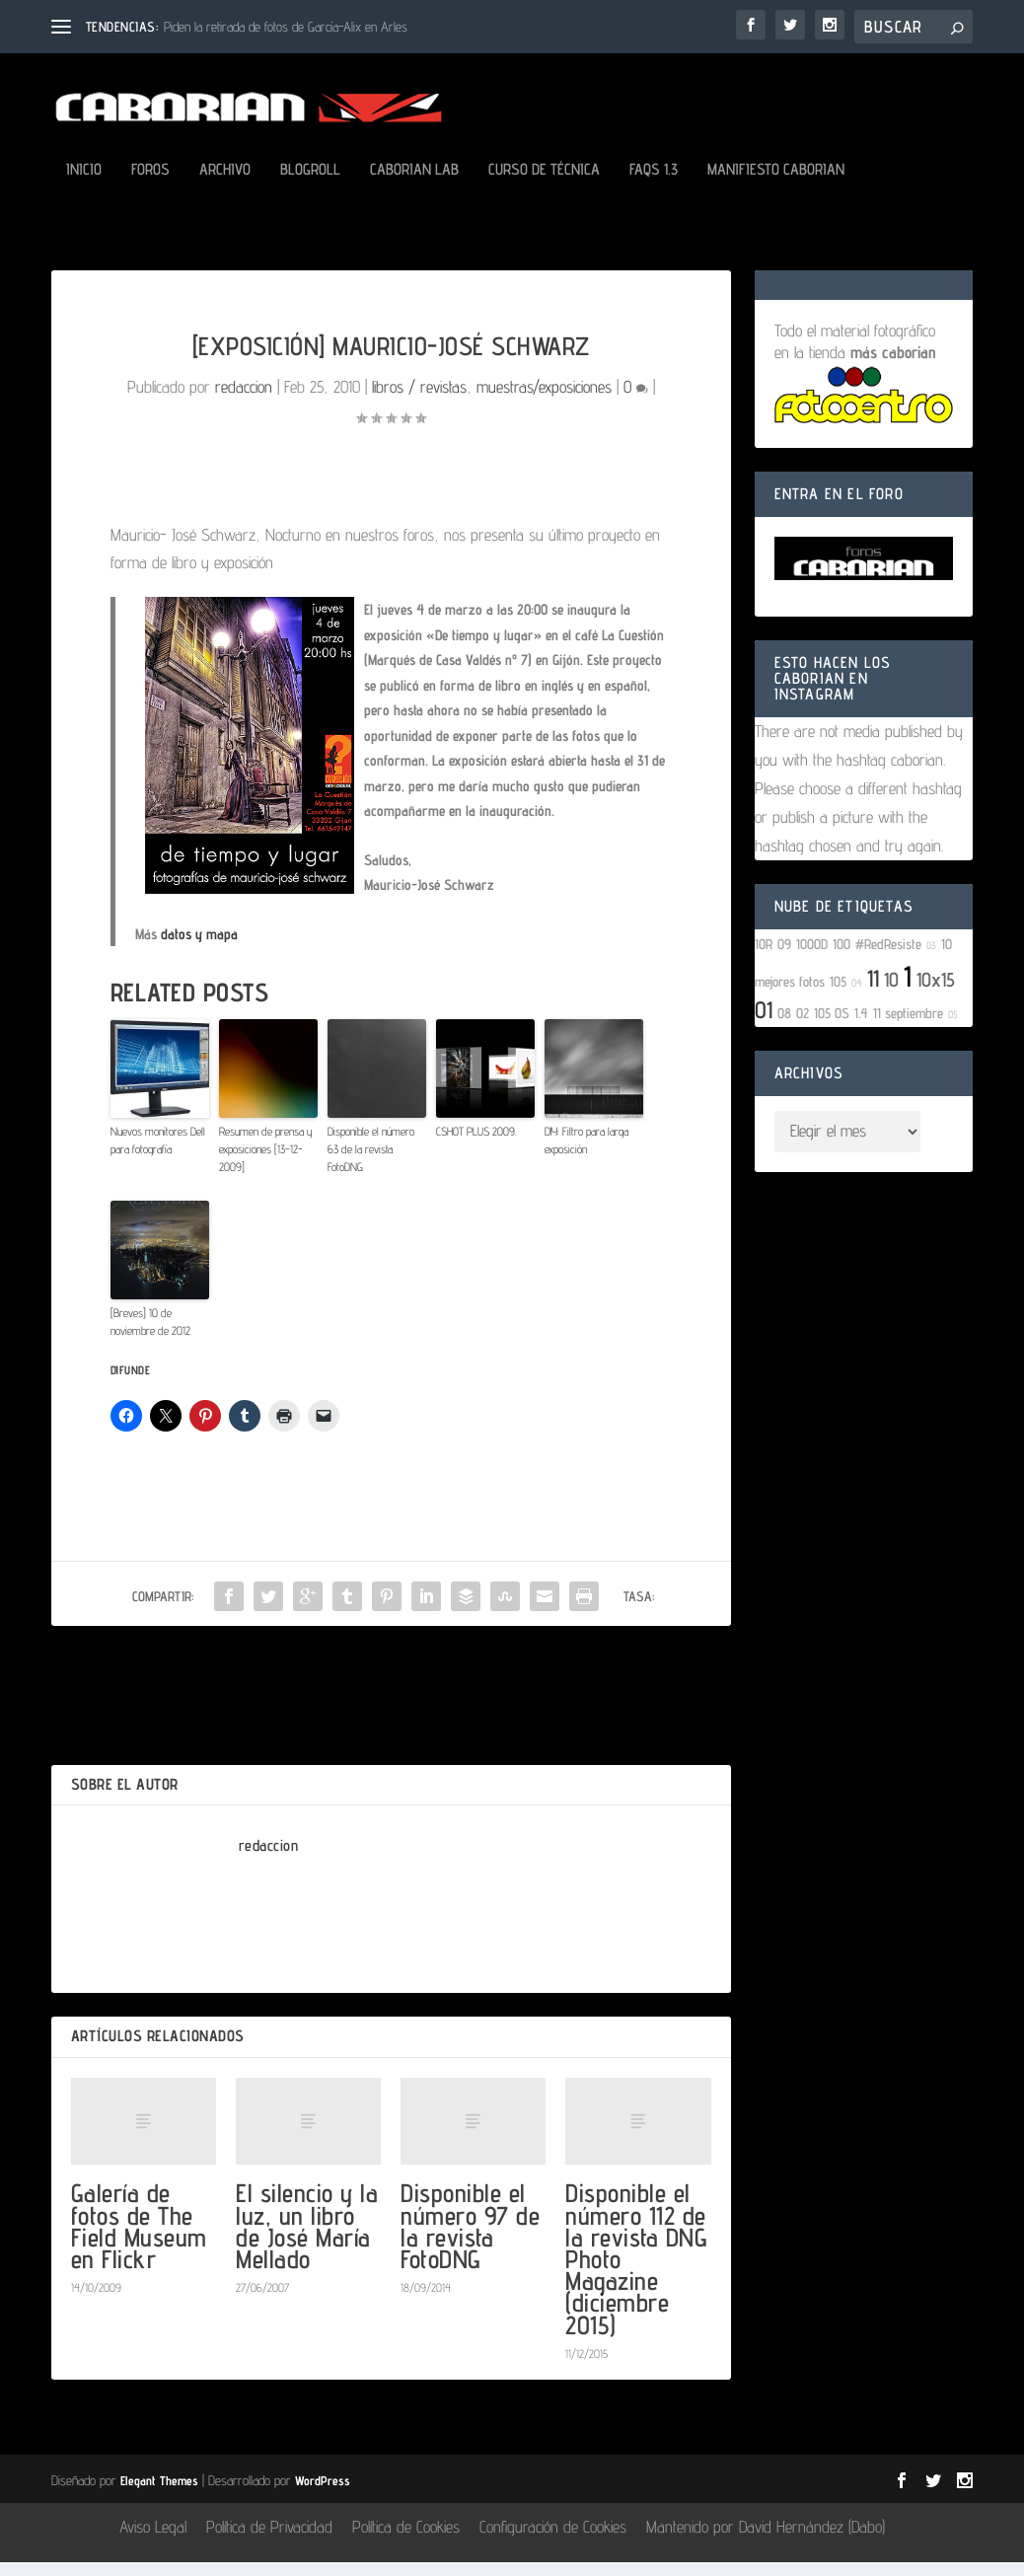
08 (784, 1026)
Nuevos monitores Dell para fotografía (157, 1154)
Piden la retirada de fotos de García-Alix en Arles (285, 27)
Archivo (225, 184)
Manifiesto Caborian (775, 184)
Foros (150, 184)
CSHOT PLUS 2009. (476, 1145)
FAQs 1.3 (653, 184)
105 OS (831, 1026)
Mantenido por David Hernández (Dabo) (765, 2540)
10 (891, 993)
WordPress (322, 2494)
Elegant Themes (159, 2494)
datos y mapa (199, 947)
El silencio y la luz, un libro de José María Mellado (307, 2239)
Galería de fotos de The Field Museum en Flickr (139, 2239)
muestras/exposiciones (544, 400)
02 (802, 1026)
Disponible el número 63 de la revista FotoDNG (371, 1163)
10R (763, 957)
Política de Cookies (406, 2540)
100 (841, 957)
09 (784, 957)
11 (873, 992)
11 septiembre (908, 1026)
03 (931, 959)
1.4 (861, 1026)
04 (856, 996)
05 (953, 1028)
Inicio (84, 184)
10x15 (935, 993)
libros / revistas (419, 400)
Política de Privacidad (269, 2540)
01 (763, 1023)
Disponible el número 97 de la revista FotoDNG (470, 2239)
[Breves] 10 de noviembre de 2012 (150, 1335)
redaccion (243, 400)
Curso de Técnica (544, 184)
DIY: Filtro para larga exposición (586, 1154)
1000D (812, 957)
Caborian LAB (414, 184)
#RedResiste (888, 957)
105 (838, 995)
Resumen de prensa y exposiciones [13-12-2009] (266, 1163)
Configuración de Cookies (552, 2540)
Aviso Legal (152, 2540)
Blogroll (310, 184)
